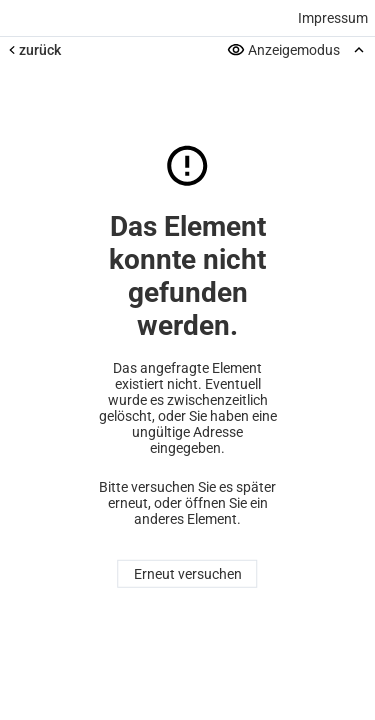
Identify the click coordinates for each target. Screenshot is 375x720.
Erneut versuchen (188, 574)
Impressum (333, 18)
